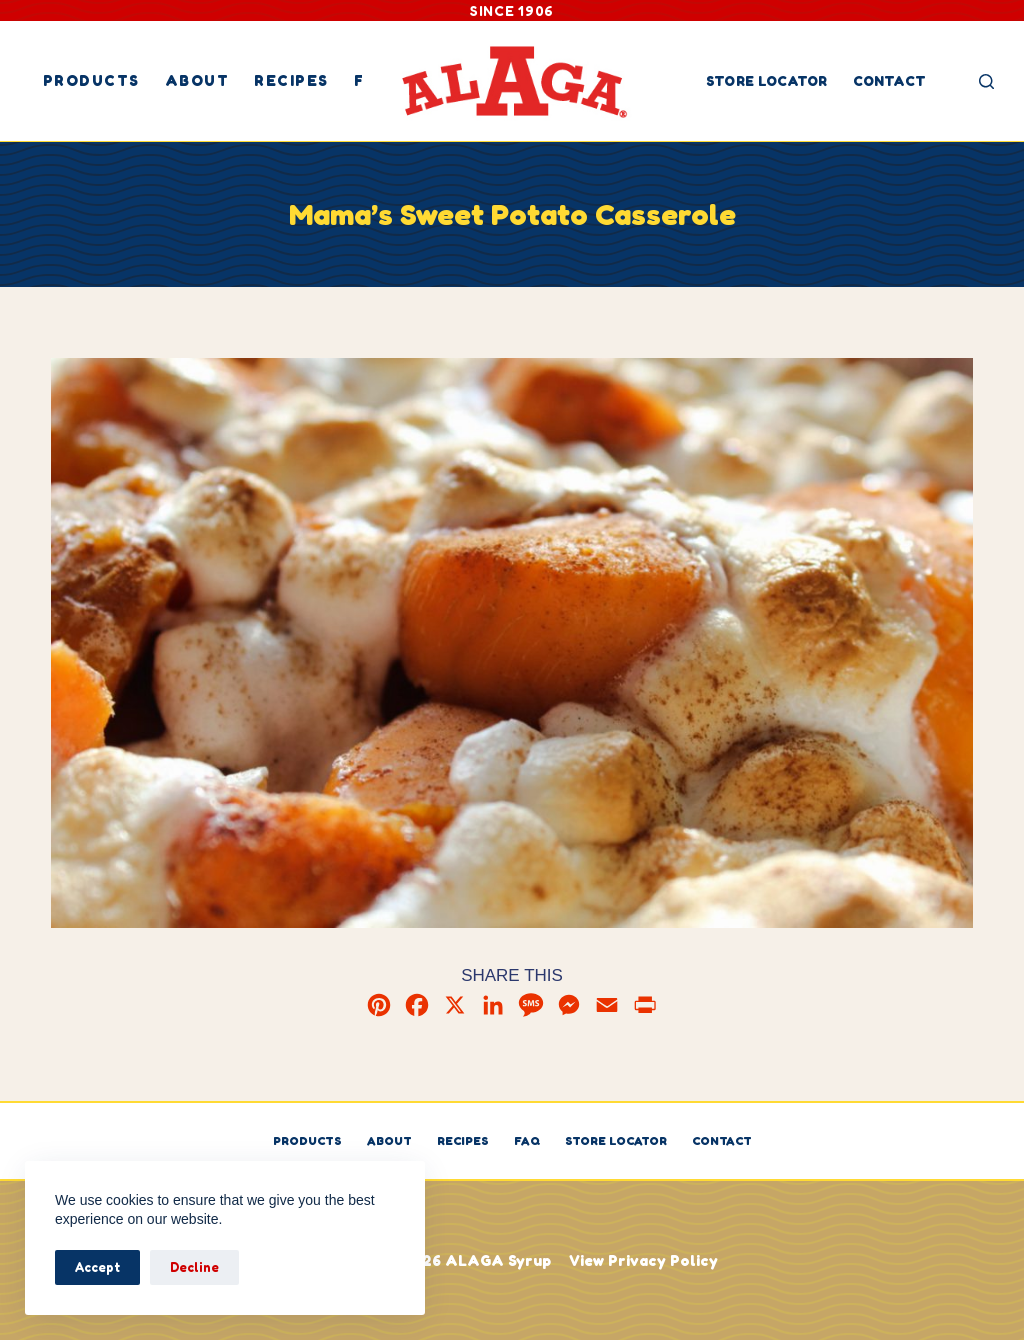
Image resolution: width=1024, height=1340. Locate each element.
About (197, 80)
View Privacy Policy (643, 1260)
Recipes (291, 80)
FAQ (527, 1140)
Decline (194, 1267)
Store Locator (767, 80)
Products (91, 80)
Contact (890, 80)
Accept (97, 1267)
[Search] (986, 81)
